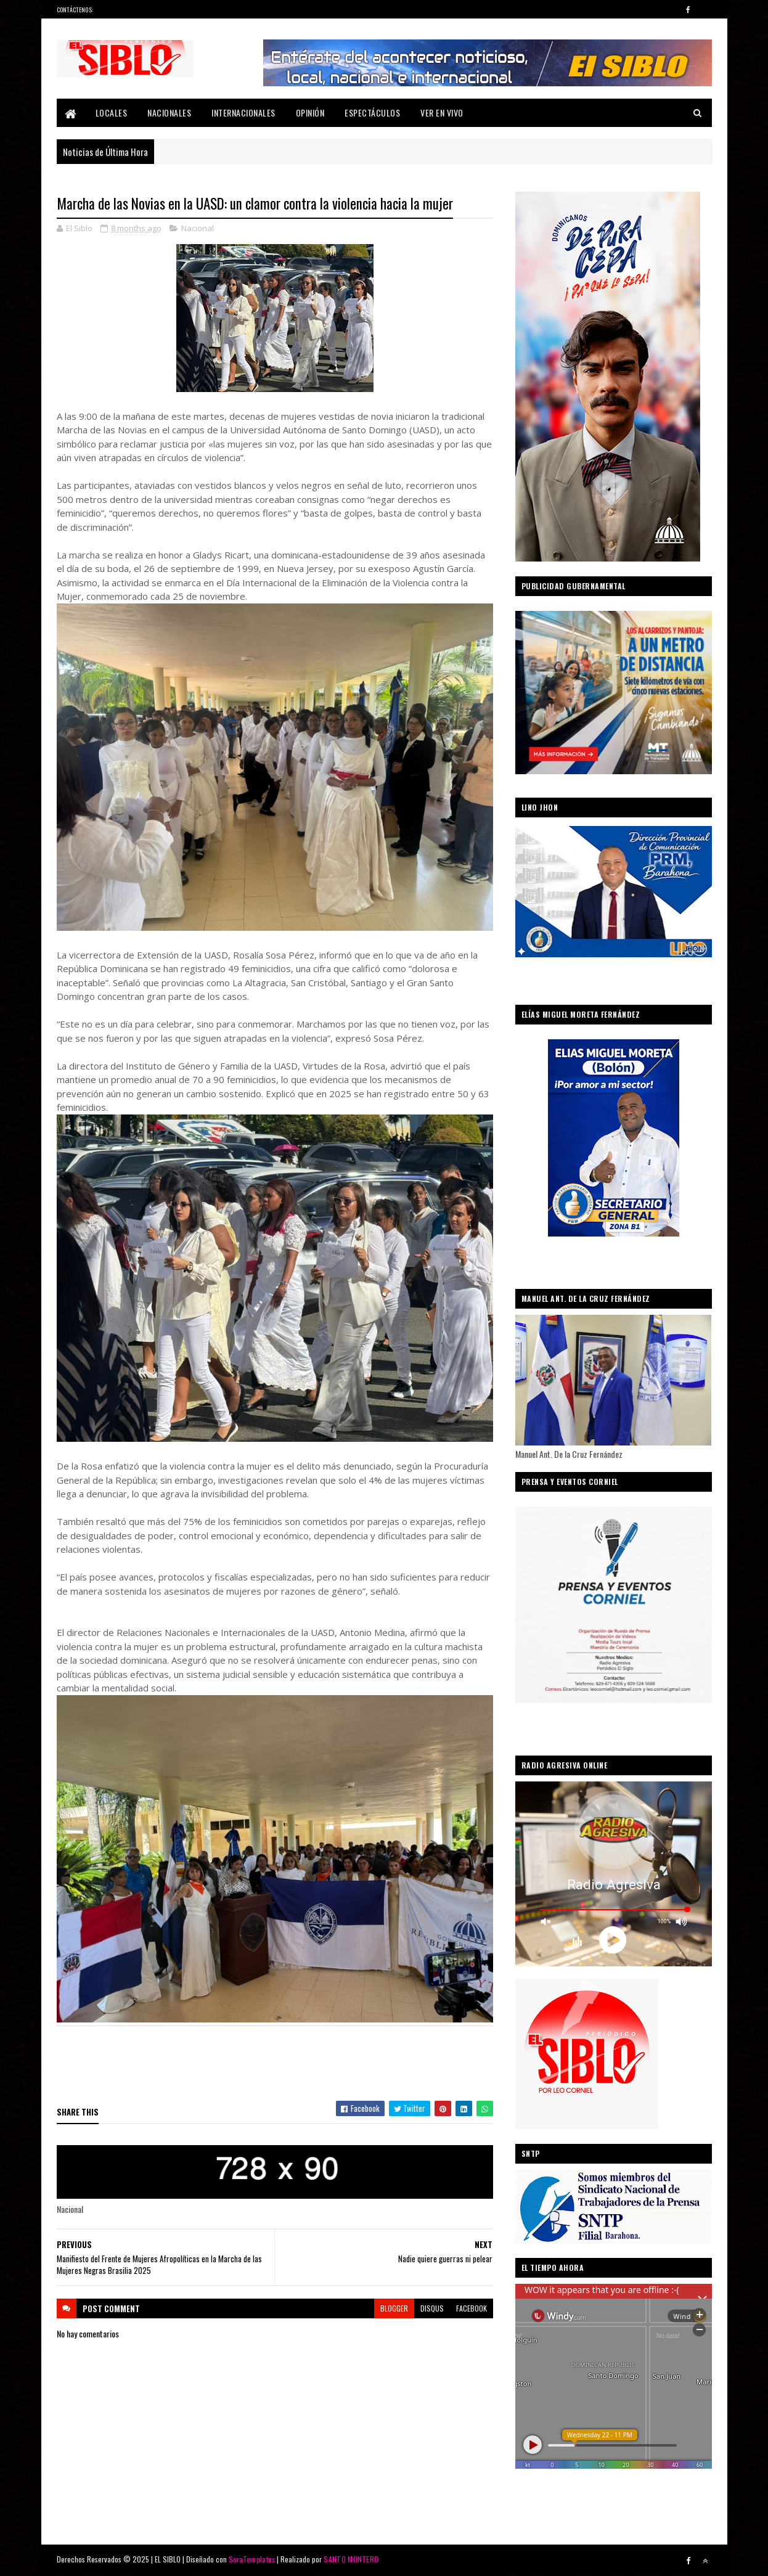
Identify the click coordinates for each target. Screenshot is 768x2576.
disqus (432, 2308)
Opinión (310, 112)
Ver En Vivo (442, 112)
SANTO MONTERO (351, 2559)
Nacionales (169, 112)
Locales (112, 112)
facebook (471, 2308)
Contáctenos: (75, 9)
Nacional (197, 228)
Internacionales (243, 112)
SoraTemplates (252, 2559)
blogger (394, 2308)
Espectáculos (372, 112)
